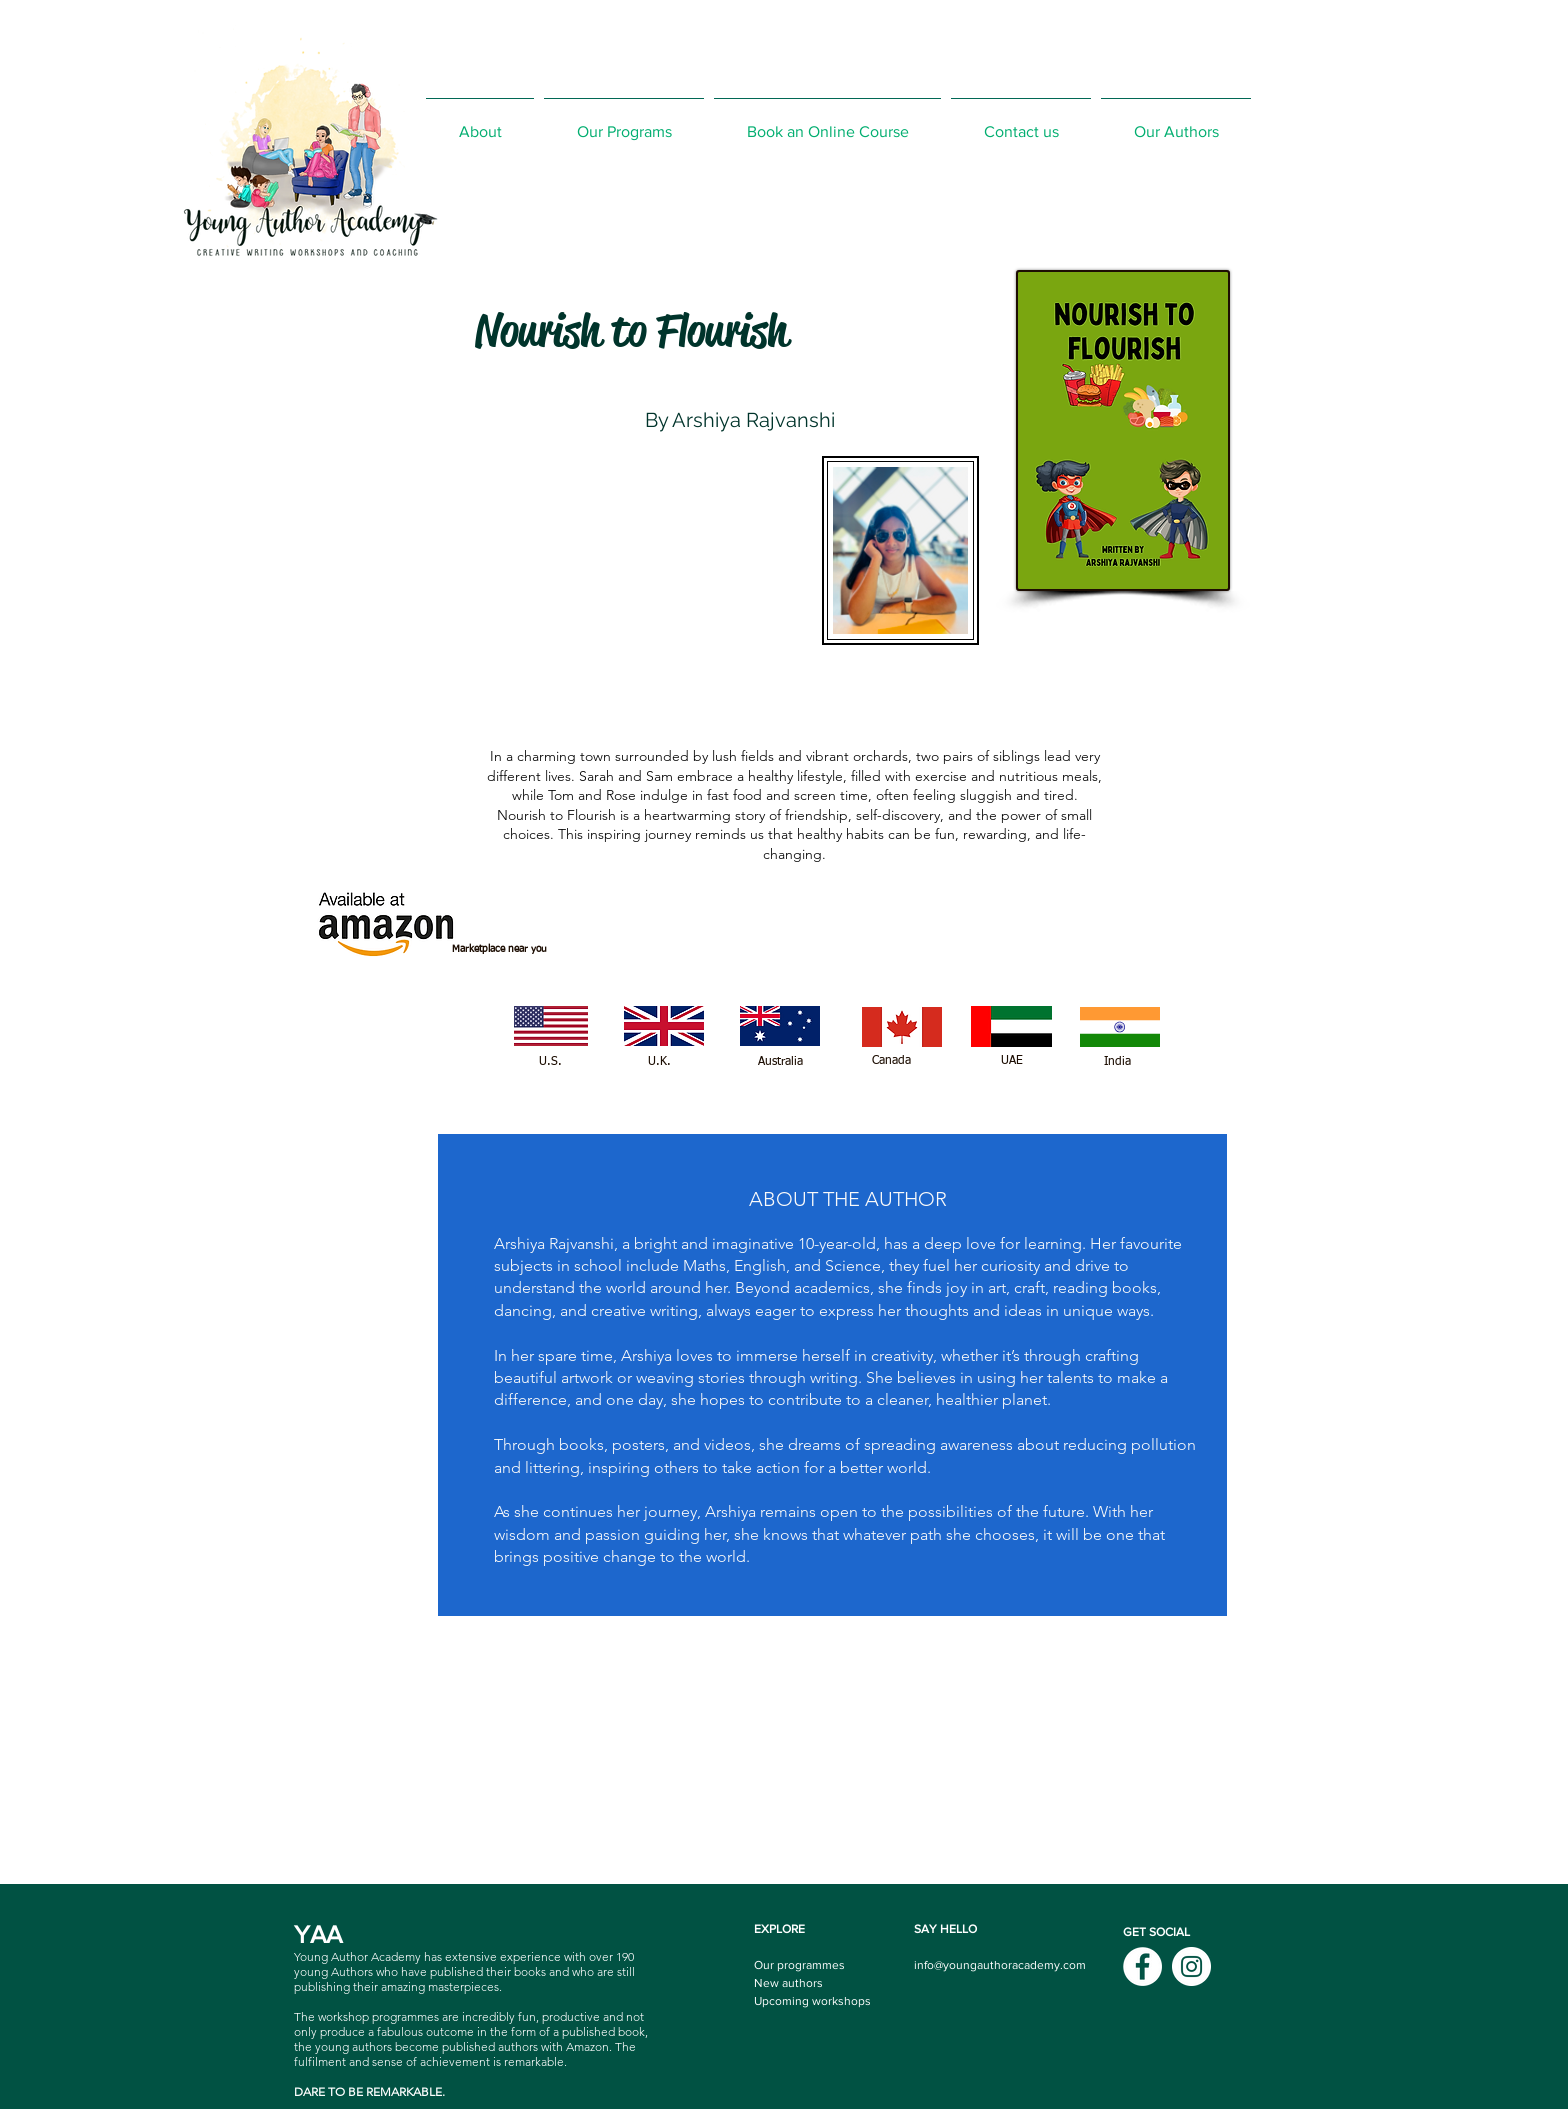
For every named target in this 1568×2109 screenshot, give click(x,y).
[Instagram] (1191, 1966)
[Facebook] (1142, 1966)
